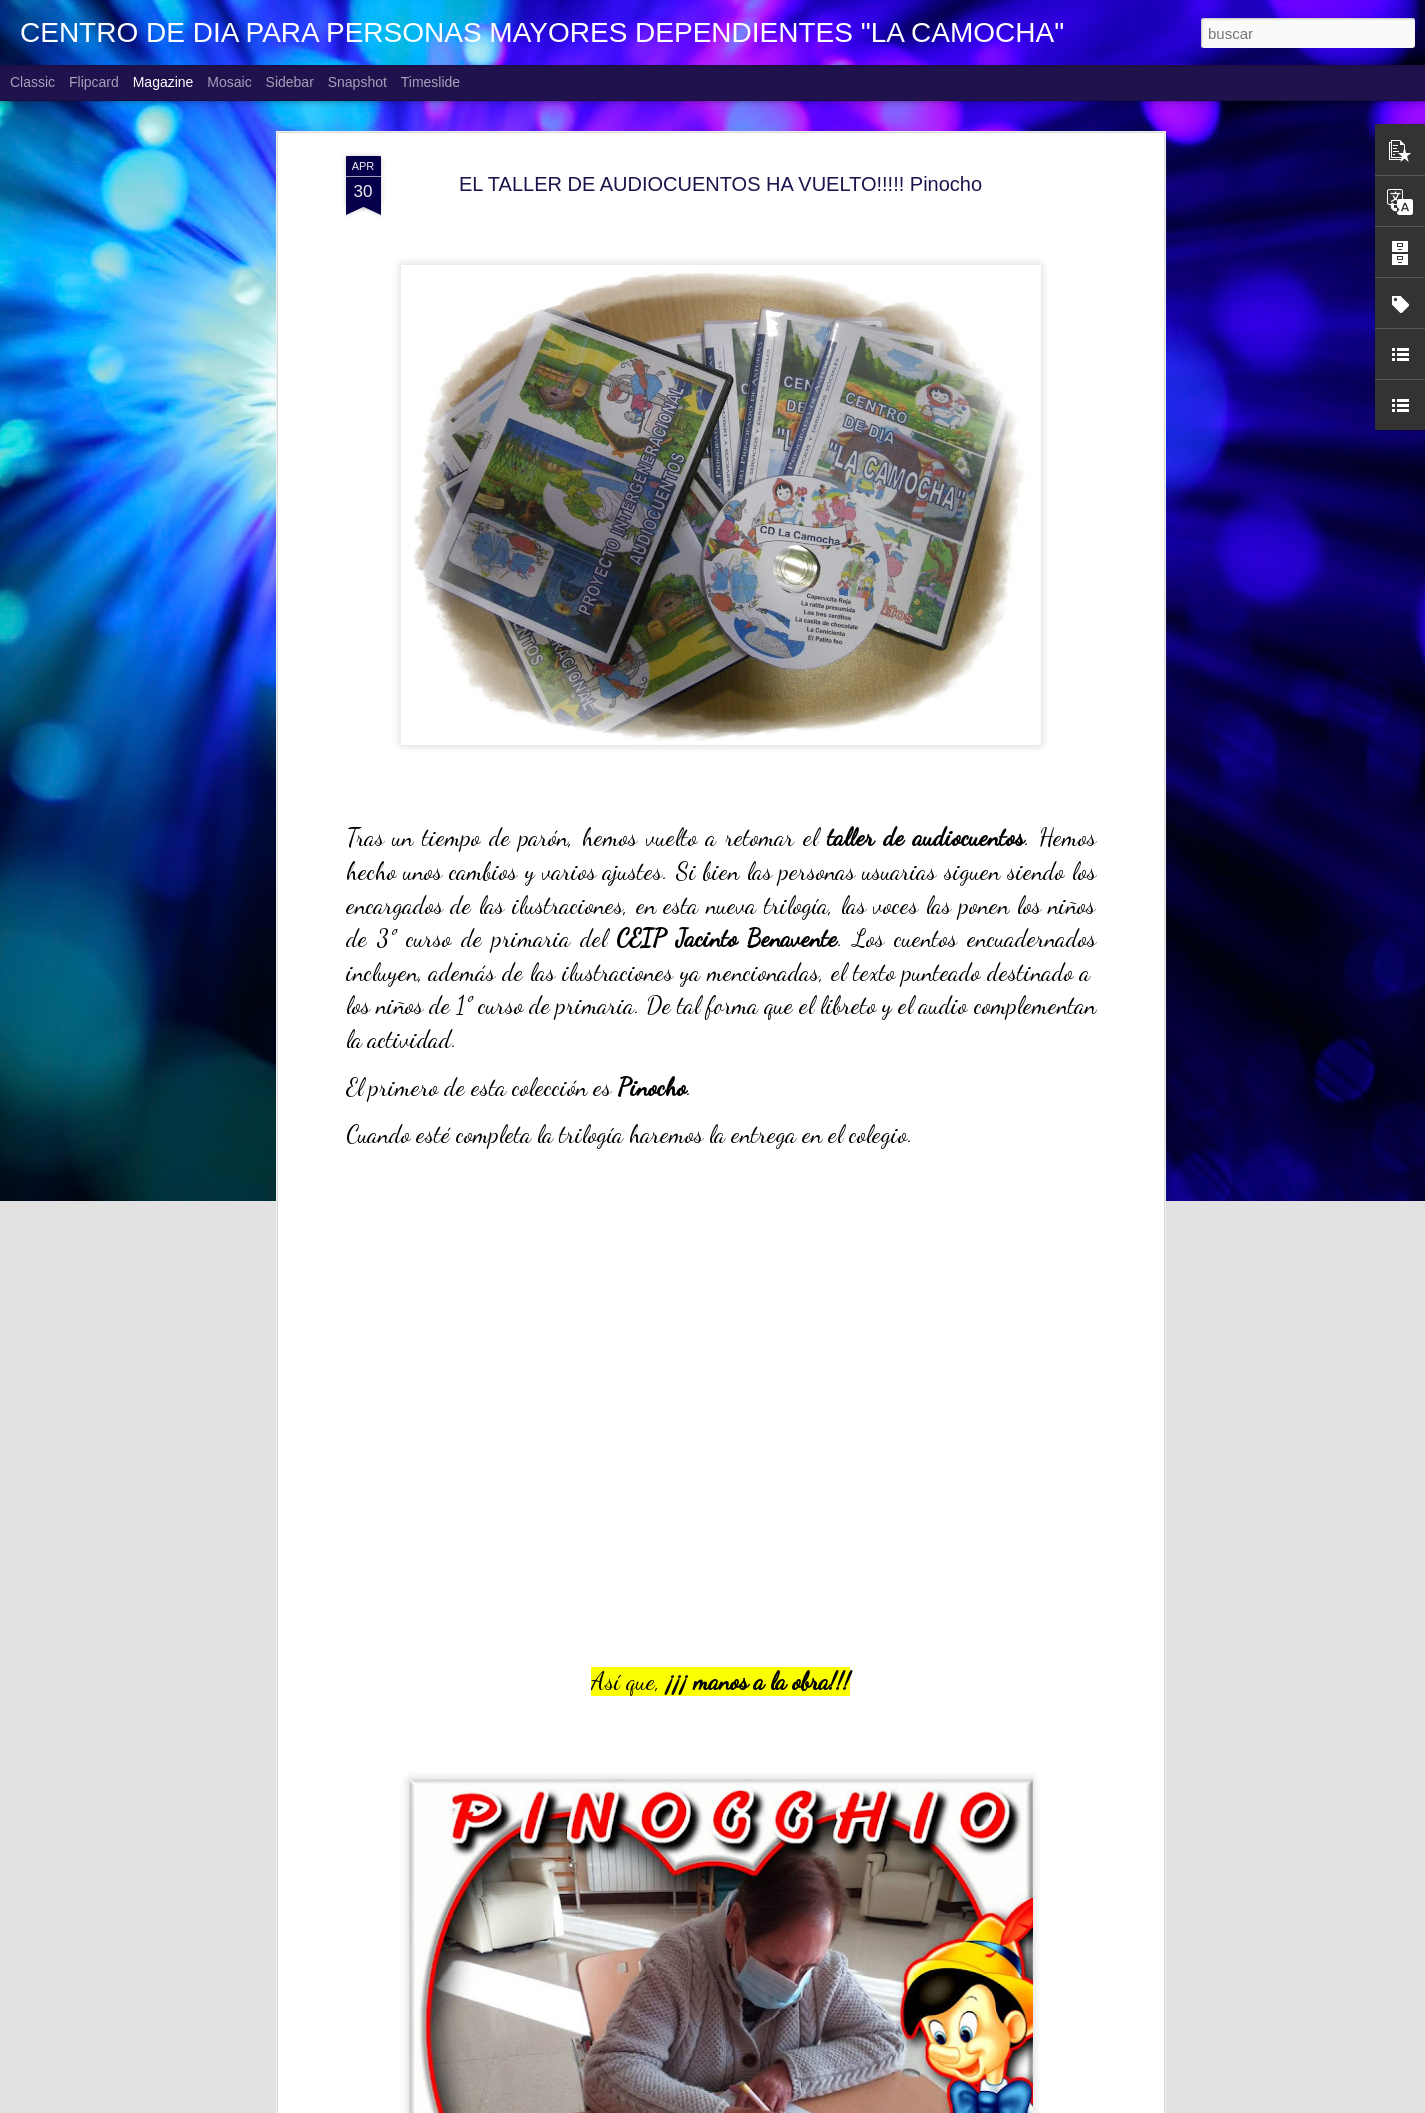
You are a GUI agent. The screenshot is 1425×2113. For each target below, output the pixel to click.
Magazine (163, 82)
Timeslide (430, 82)
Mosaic (229, 82)
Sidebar (290, 82)
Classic (32, 82)
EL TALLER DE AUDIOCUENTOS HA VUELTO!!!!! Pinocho (720, 184)
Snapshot (357, 82)
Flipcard (94, 82)
